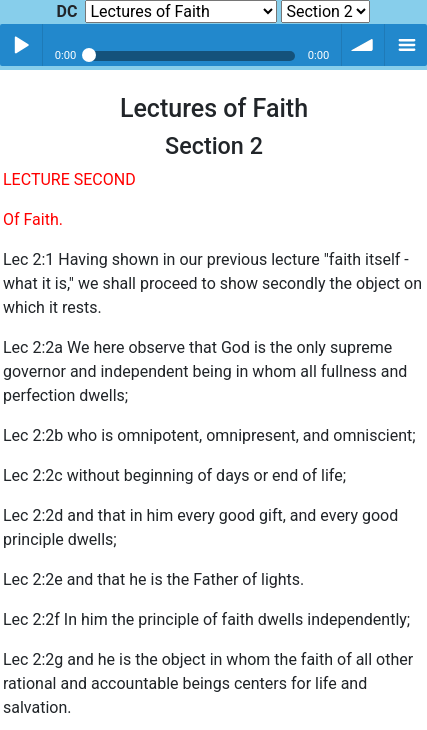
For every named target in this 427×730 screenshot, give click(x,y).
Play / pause (21, 45)
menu (406, 45)
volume (363, 45)
